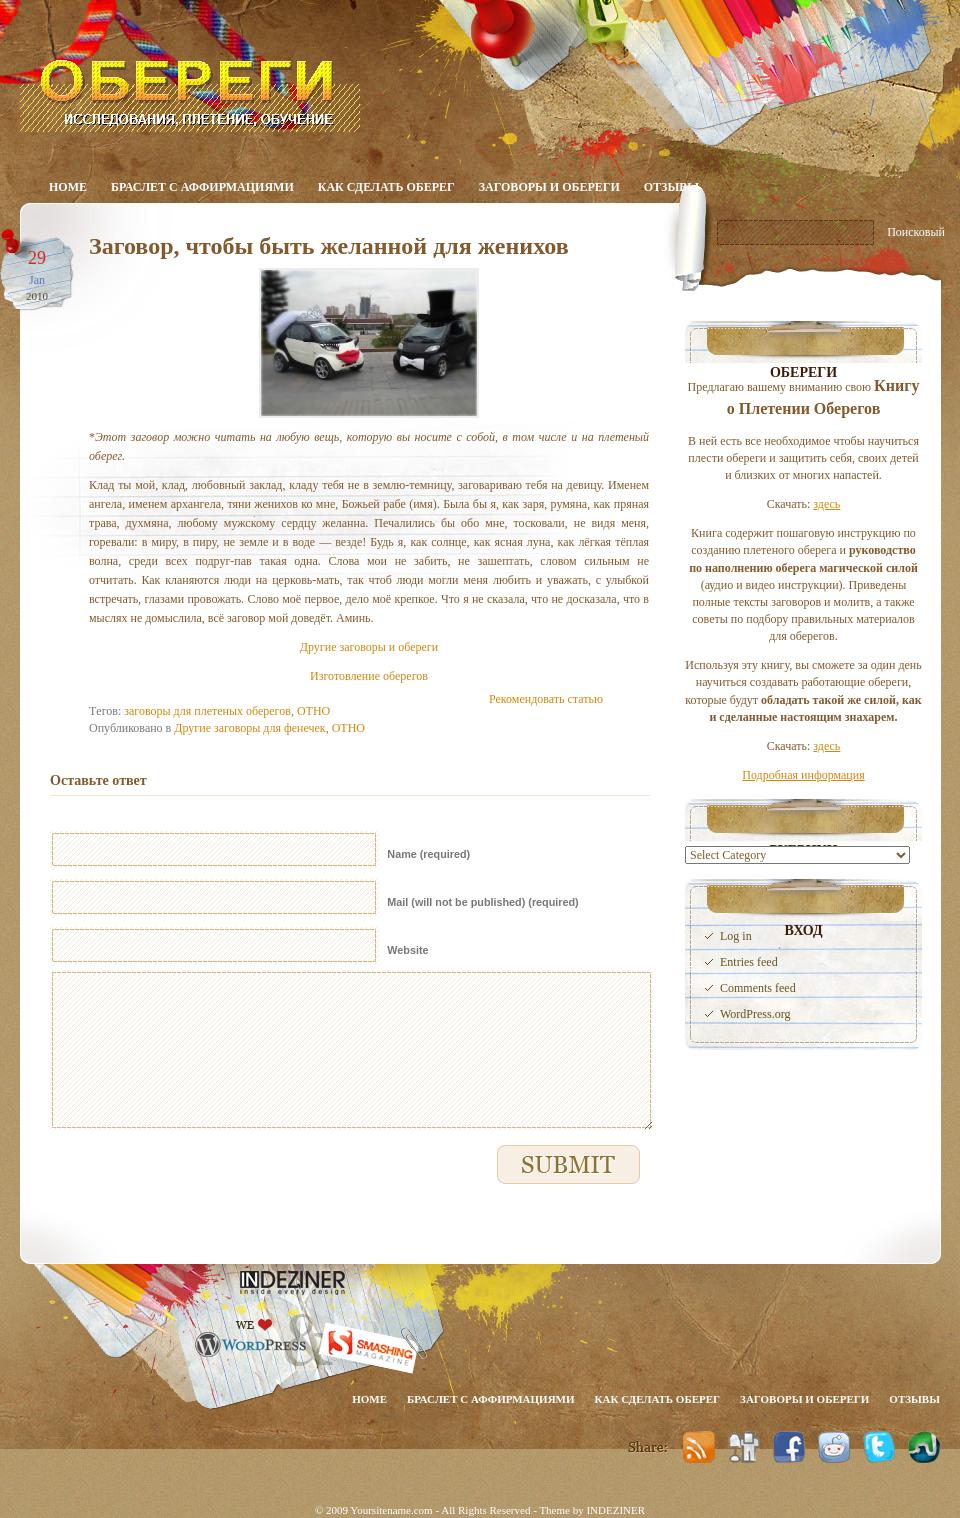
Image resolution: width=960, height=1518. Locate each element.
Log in (736, 936)
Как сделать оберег (386, 187)
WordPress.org (755, 1014)
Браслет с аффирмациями (202, 187)
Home (68, 187)
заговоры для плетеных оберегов (207, 711)
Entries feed (749, 962)
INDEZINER (615, 1510)
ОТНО (313, 711)
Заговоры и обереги (549, 187)
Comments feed (758, 988)
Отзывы (671, 187)
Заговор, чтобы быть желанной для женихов (329, 246)
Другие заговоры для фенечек (249, 728)
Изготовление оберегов (369, 676)
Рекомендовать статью (546, 699)
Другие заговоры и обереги (369, 647)
